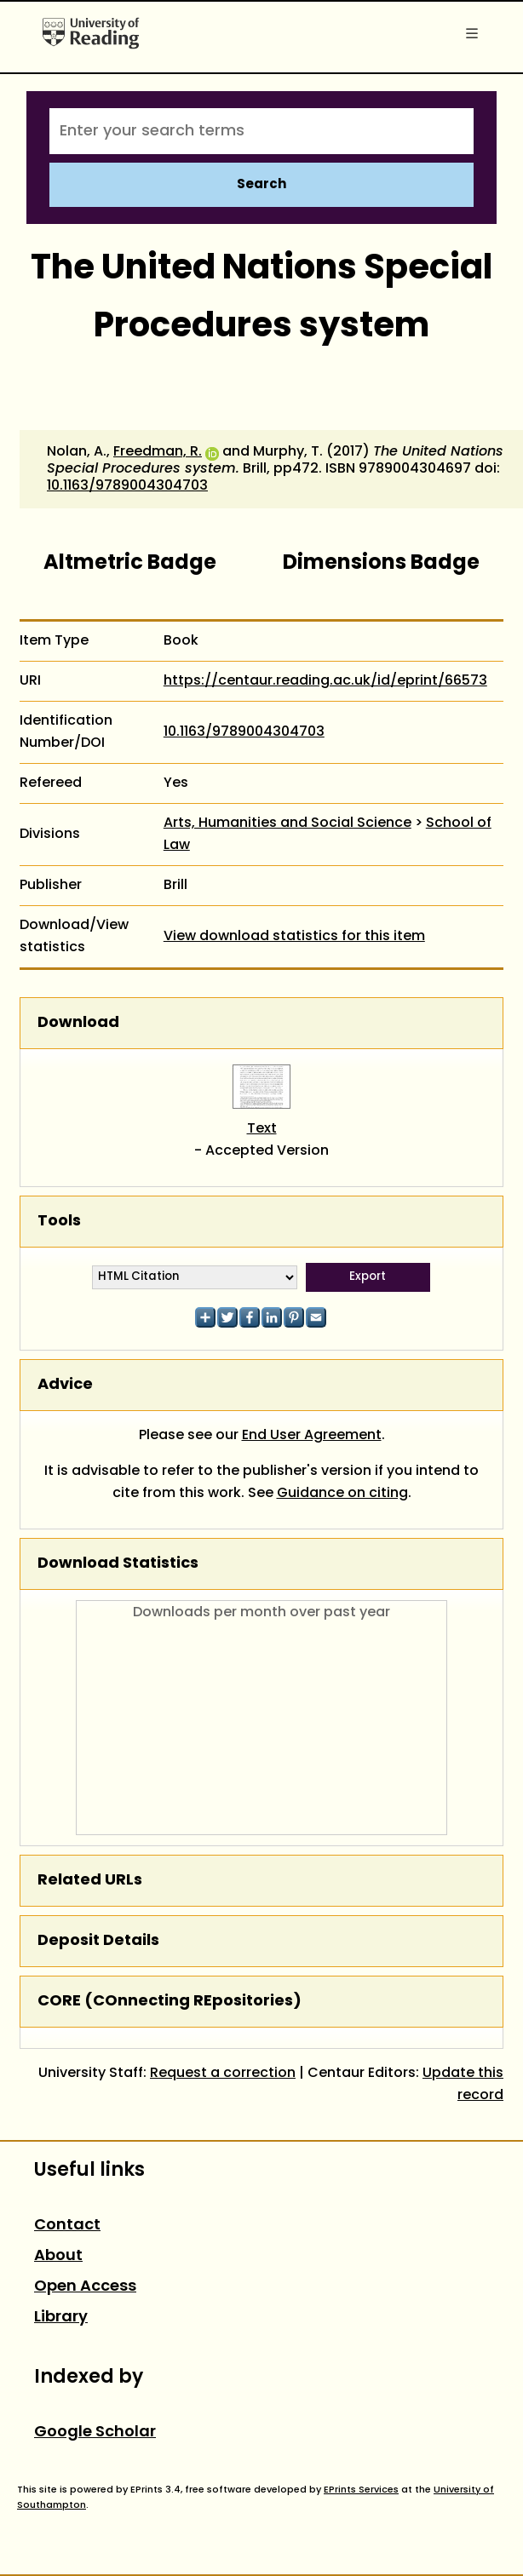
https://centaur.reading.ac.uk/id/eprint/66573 (325, 681)
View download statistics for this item (294, 937)
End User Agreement (312, 1436)
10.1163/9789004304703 (127, 486)
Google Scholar (95, 2432)
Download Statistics (117, 1564)
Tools (59, 1221)
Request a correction (223, 2074)
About (58, 2256)
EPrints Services (361, 2490)
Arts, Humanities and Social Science (287, 823)
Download (78, 1023)
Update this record (462, 2085)
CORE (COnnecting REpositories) (169, 2001)
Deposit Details (98, 1941)
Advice (65, 1385)
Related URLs (89, 1880)
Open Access (85, 2287)
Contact (67, 2225)
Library (61, 2317)
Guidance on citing (342, 1494)
